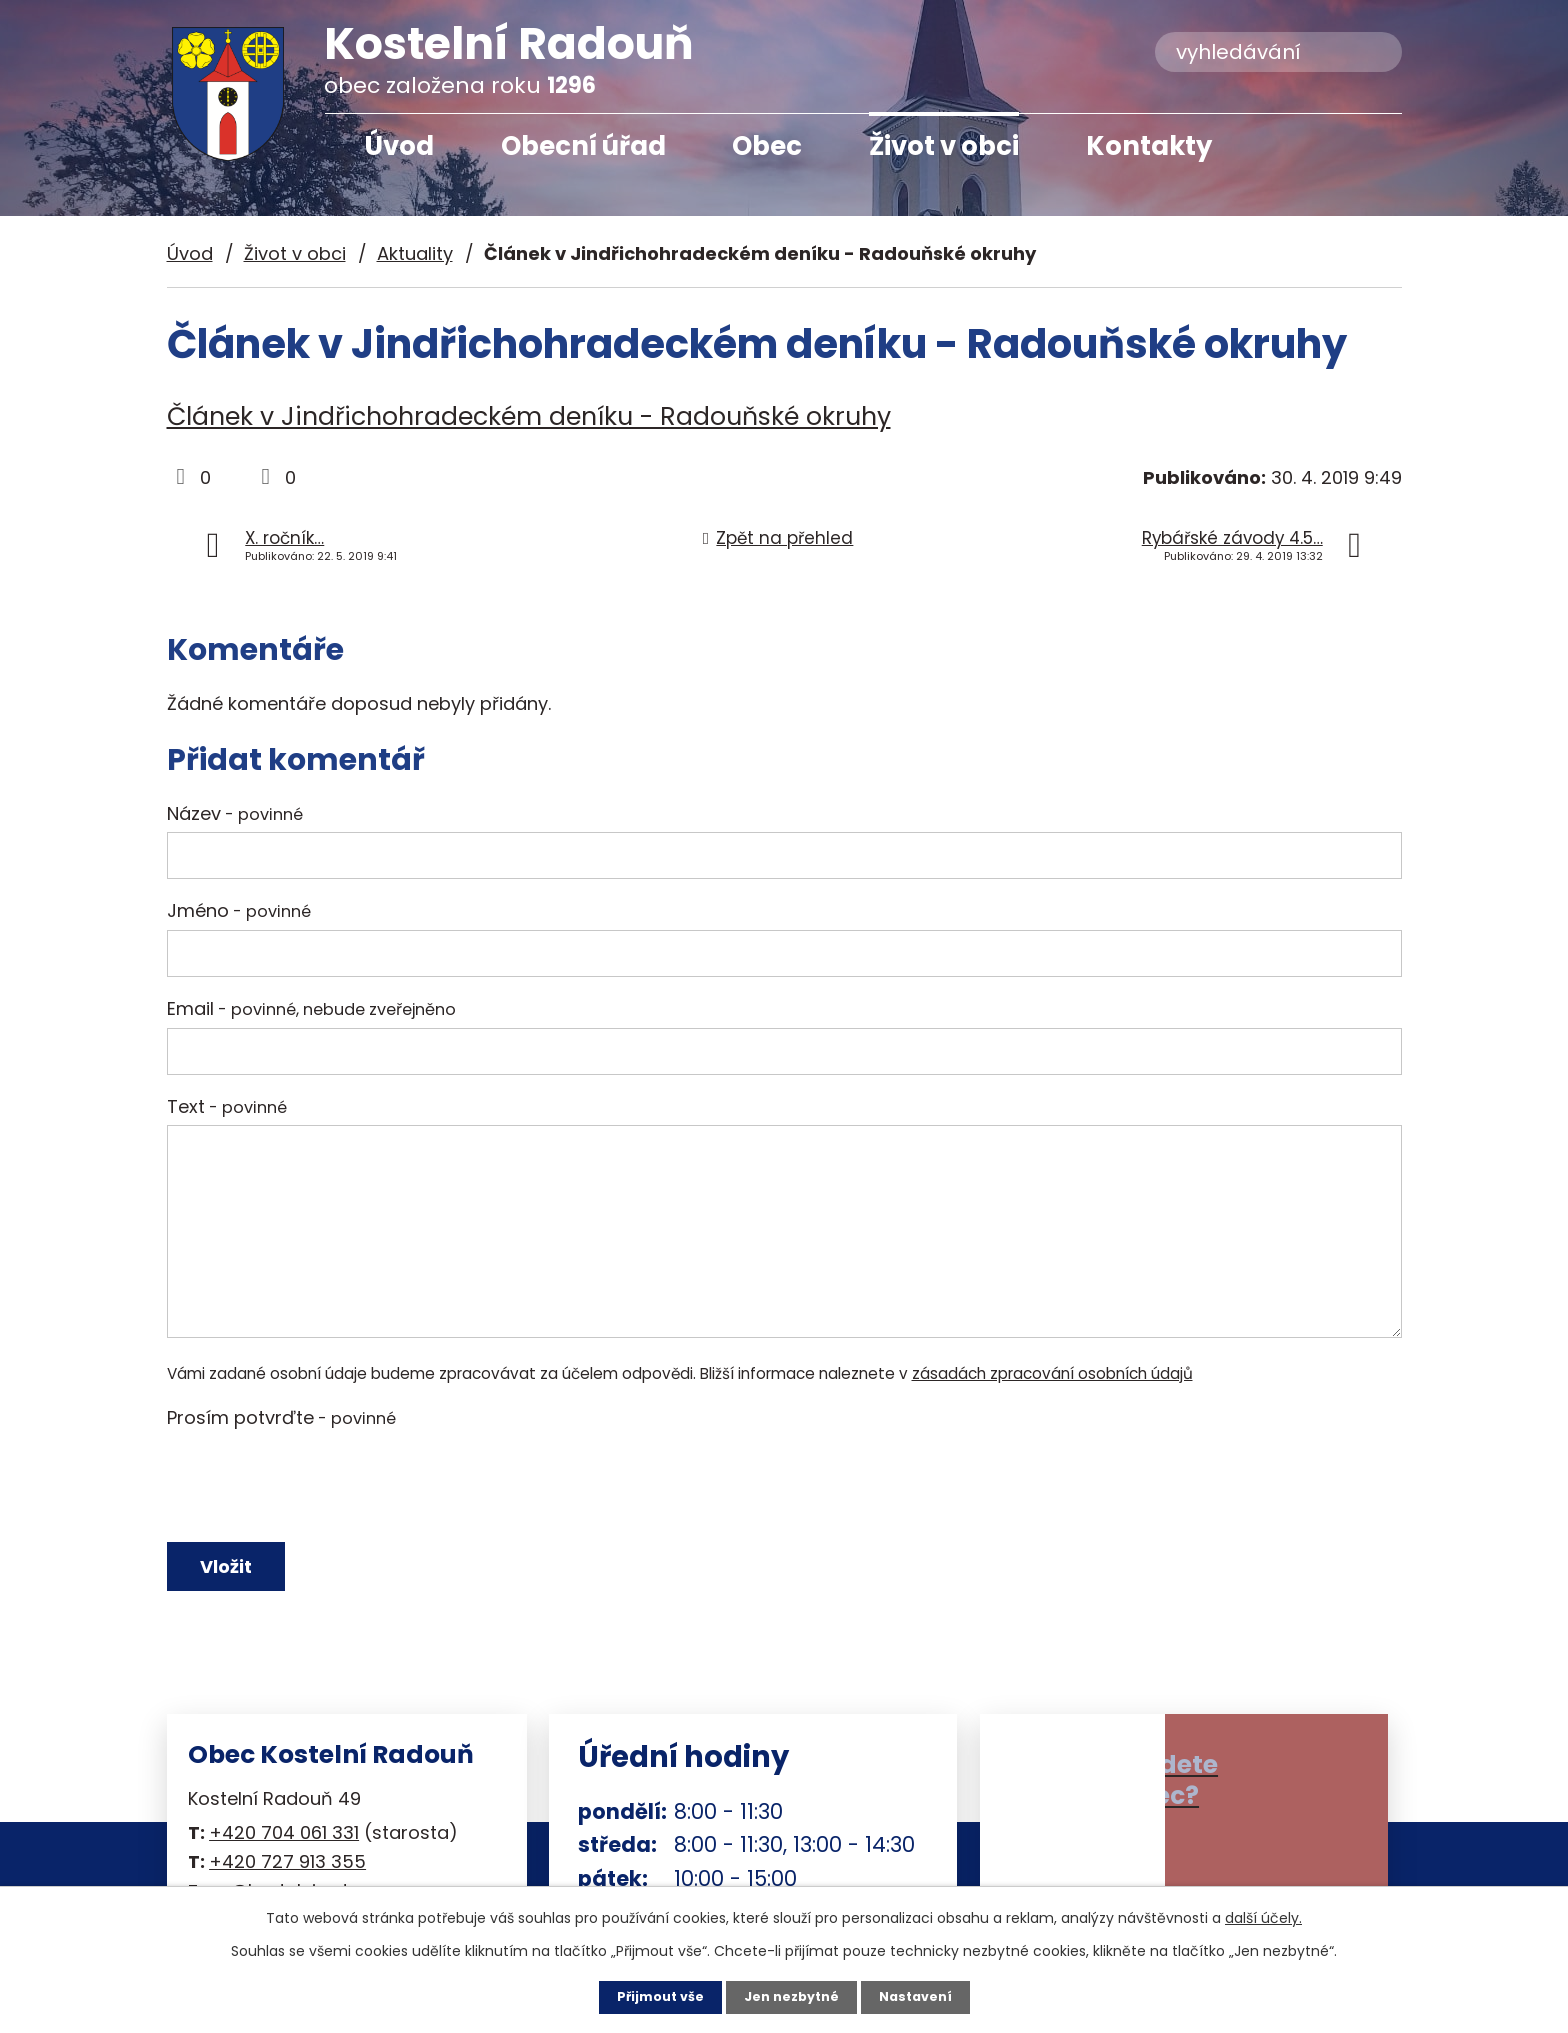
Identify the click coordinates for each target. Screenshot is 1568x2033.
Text (227, 1106)
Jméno (239, 910)
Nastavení (924, 1996)
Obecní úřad (583, 146)
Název (235, 813)
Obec (767, 146)
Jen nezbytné (791, 1996)
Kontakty (1149, 146)
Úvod (399, 146)
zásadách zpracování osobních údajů (1052, 1373)
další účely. (1263, 1916)
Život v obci (944, 146)
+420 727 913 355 (287, 1875)
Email (311, 1008)
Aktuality (415, 253)
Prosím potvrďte (281, 1417)
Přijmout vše (651, 1996)
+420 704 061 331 (284, 1846)
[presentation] (319, 1485)
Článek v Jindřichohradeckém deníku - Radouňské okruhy (529, 416)
